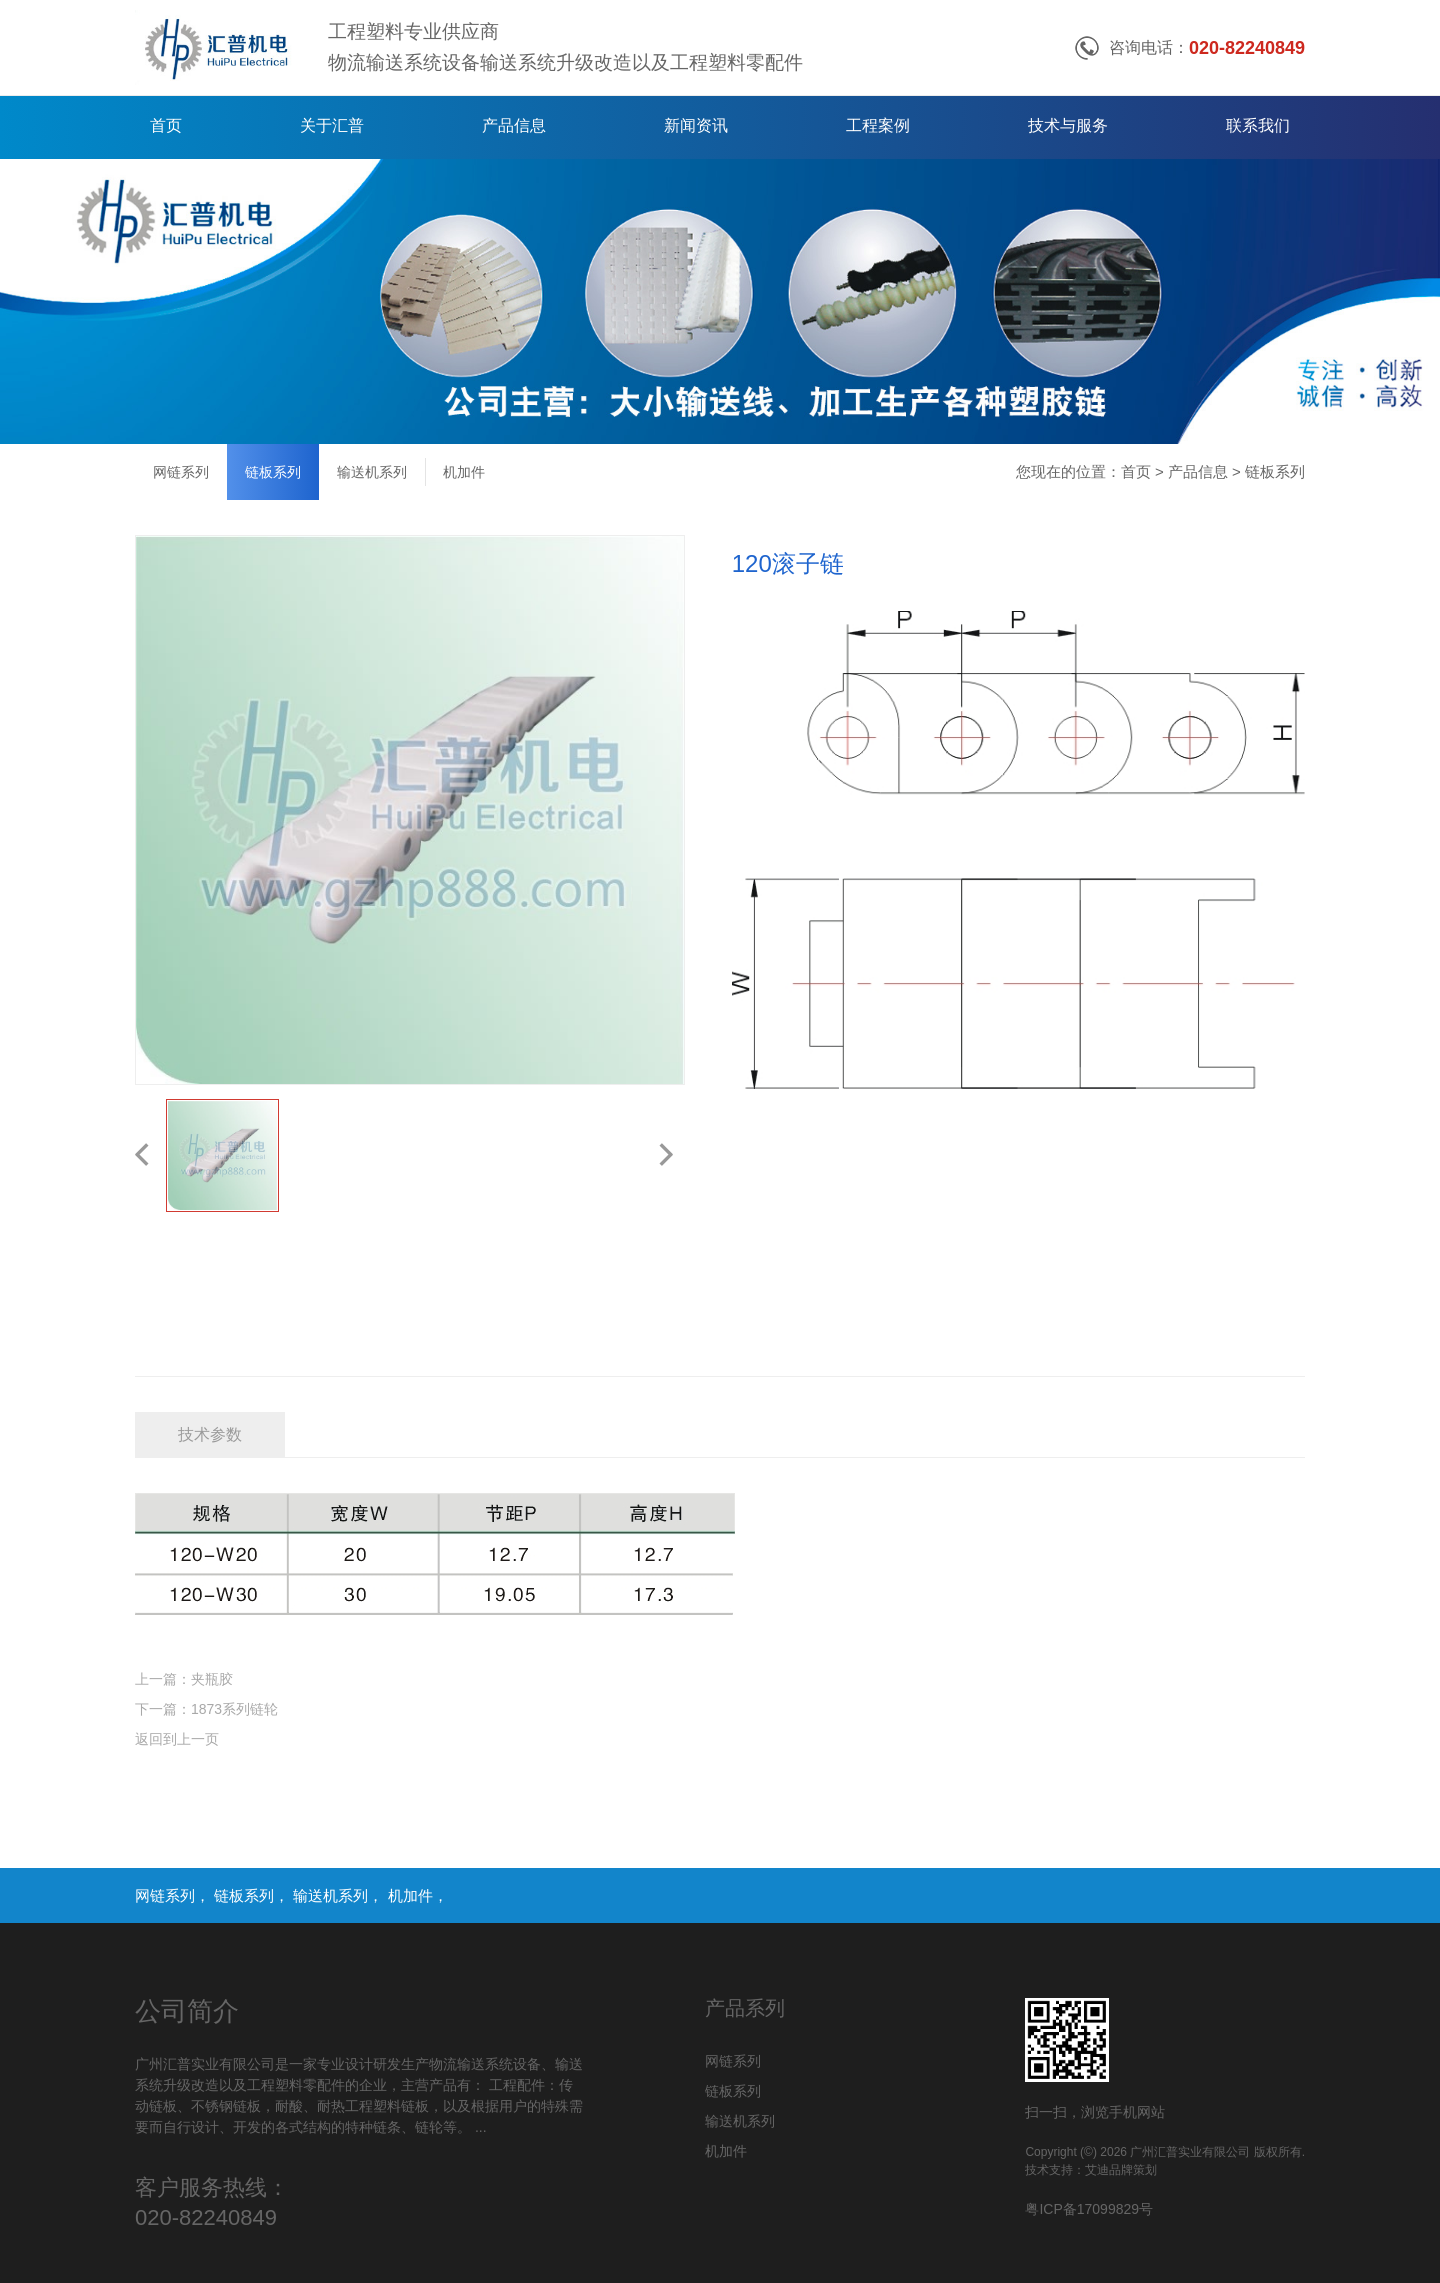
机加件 (464, 472)
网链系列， (174, 1895)
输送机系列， (340, 1895)
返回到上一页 (177, 1739)
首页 (166, 125)
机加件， (418, 1895)
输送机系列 (372, 472)
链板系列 (273, 472)
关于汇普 (332, 125)
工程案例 (878, 125)
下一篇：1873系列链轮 (206, 1709)
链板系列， (253, 1895)
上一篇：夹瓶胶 (184, 1679)
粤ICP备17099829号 (1089, 2209)
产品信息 (514, 125)
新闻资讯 (696, 125)
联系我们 (1258, 125)
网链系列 (181, 472)
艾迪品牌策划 (1121, 2170)
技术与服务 (1068, 125)
